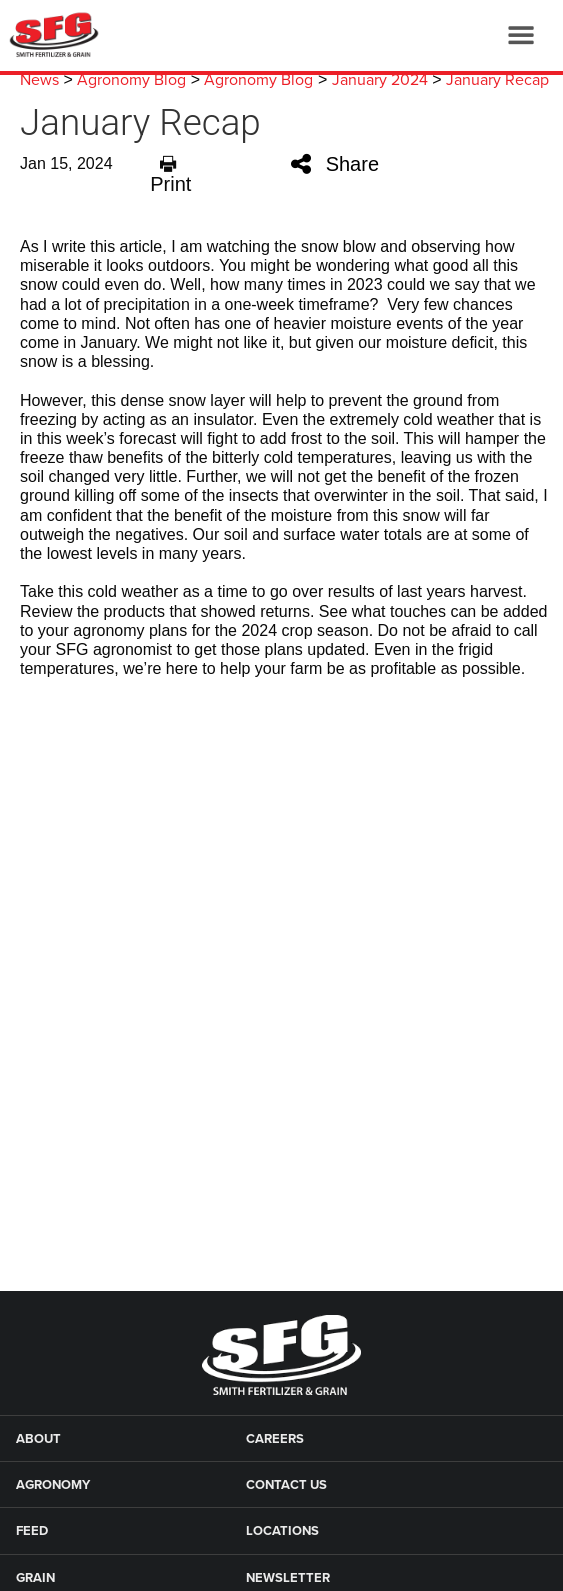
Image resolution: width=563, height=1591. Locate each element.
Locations (282, 1531)
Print (170, 173)
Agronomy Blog (131, 80)
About (38, 1439)
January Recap (497, 80)
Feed (32, 1531)
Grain (35, 1578)
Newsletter (288, 1578)
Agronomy (53, 1485)
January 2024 (380, 80)
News (39, 80)
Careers (275, 1439)
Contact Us (286, 1485)
